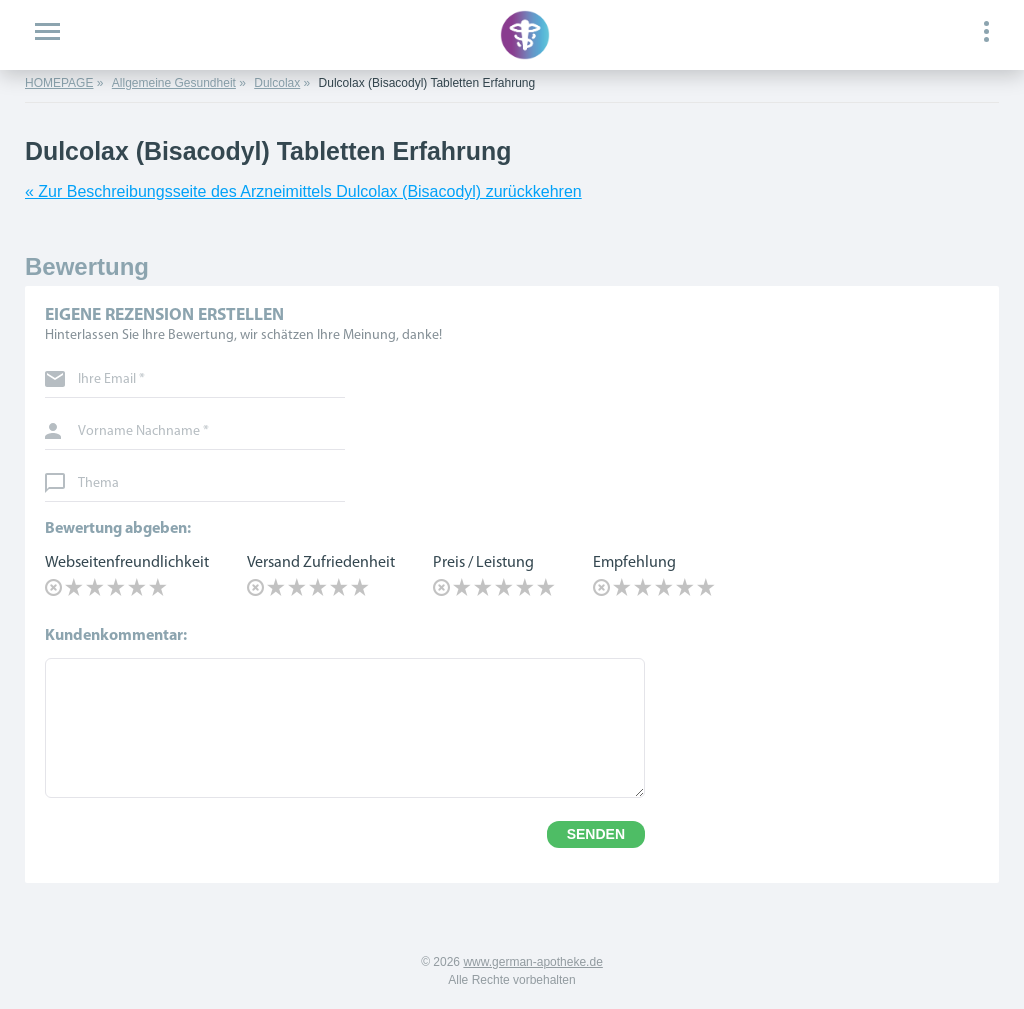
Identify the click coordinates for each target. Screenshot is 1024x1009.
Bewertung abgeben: (118, 529)
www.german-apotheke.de (532, 962)
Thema (98, 484)
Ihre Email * (111, 380)
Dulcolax (277, 83)
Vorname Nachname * (143, 432)
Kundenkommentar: (116, 636)
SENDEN (596, 834)
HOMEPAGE (59, 83)
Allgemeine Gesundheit (174, 83)
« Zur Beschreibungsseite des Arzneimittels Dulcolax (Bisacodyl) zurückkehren (303, 191)
